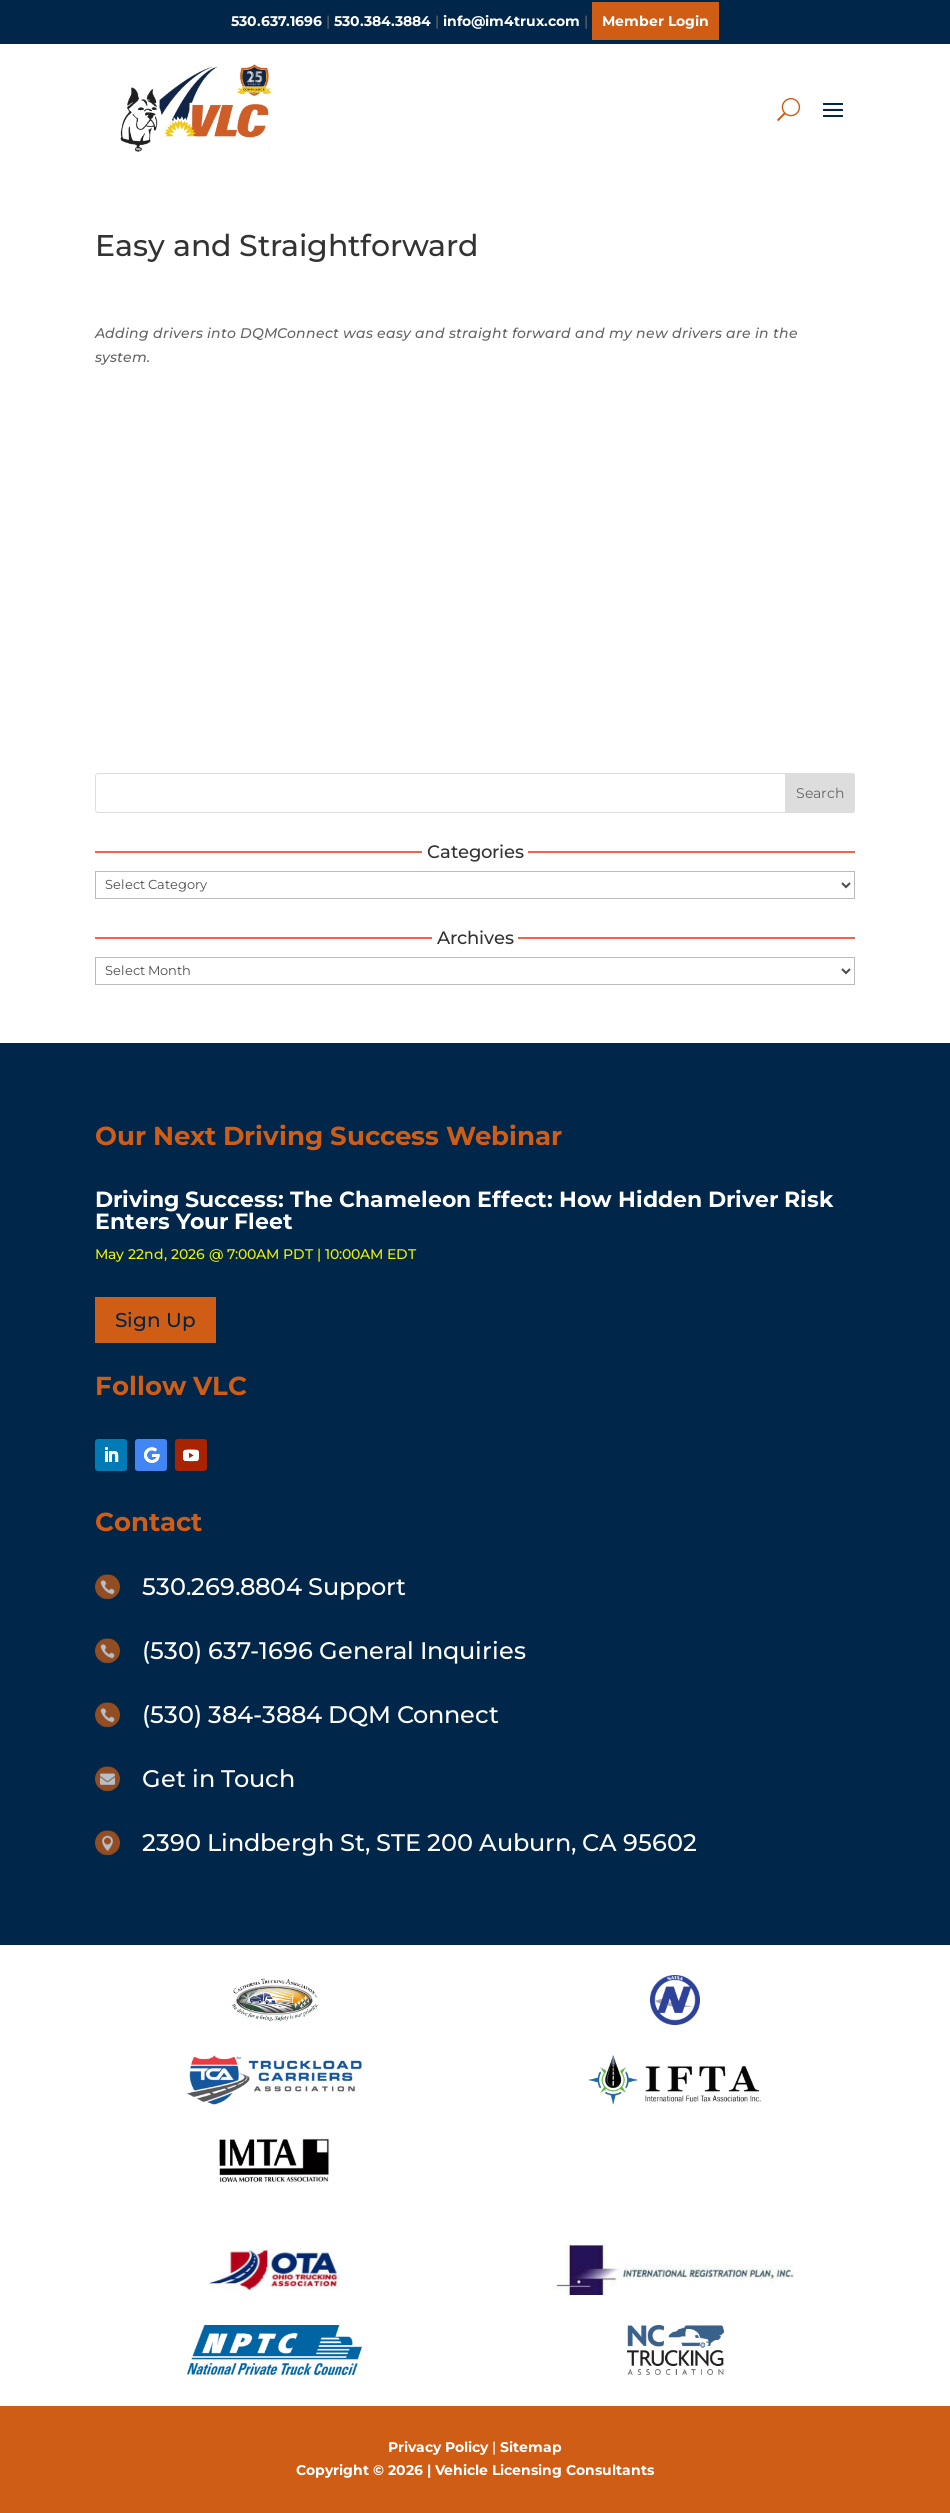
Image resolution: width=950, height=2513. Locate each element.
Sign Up (155, 1320)
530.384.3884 (382, 21)
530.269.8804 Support (274, 1586)
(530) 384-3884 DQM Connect (320, 1714)
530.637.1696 (276, 21)
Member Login (655, 21)
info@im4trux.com (511, 21)
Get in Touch (218, 1778)
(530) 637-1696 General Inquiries (334, 1650)
